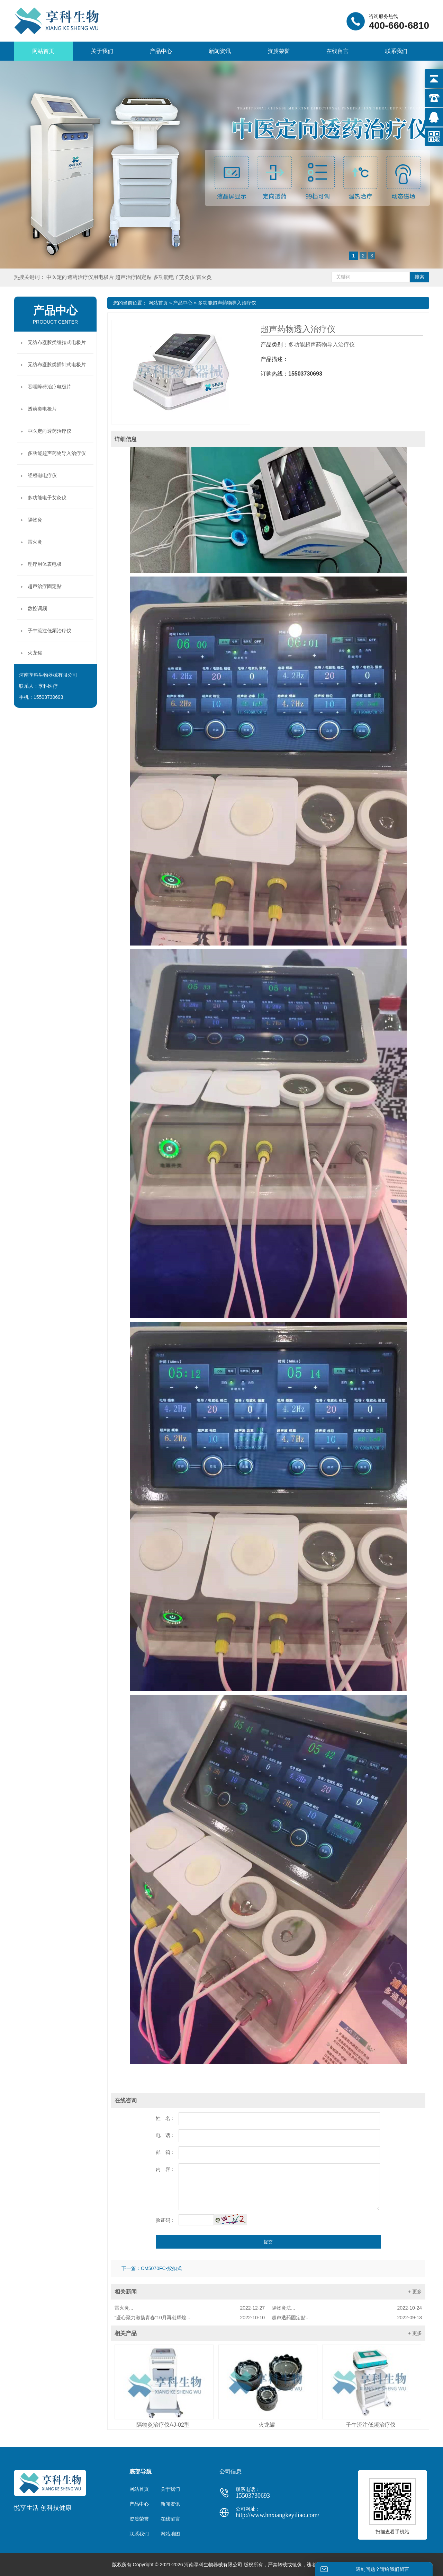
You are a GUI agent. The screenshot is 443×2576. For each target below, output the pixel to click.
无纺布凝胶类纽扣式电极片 (57, 342)
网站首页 (43, 51)
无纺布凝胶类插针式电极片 (57, 364)
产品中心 (161, 51)
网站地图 (170, 2534)
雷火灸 (204, 277)
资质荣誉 (279, 51)
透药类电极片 (42, 409)
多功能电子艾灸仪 (174, 277)
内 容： (165, 2169)
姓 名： (165, 2118)
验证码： (165, 2220)
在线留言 (337, 51)
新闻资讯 (220, 51)
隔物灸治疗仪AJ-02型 (163, 2425)
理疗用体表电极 (45, 564)
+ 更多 (415, 2291)
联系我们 (396, 51)
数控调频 (37, 608)
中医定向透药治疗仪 (49, 431)
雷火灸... (190, 2308)
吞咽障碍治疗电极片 (49, 386)
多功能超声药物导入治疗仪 (227, 303)
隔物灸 (35, 519)
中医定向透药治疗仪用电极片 (80, 277)
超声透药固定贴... (347, 2317)
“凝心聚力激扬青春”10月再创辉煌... (190, 2317)
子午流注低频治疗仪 (371, 2425)
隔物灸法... (347, 2308)
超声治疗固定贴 (134, 277)
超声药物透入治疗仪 (298, 329)
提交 (268, 2241)
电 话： (165, 2135)
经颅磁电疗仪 (42, 475)
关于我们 (102, 51)
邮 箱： (165, 2152)
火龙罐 (267, 2425)
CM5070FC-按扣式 (161, 2268)
